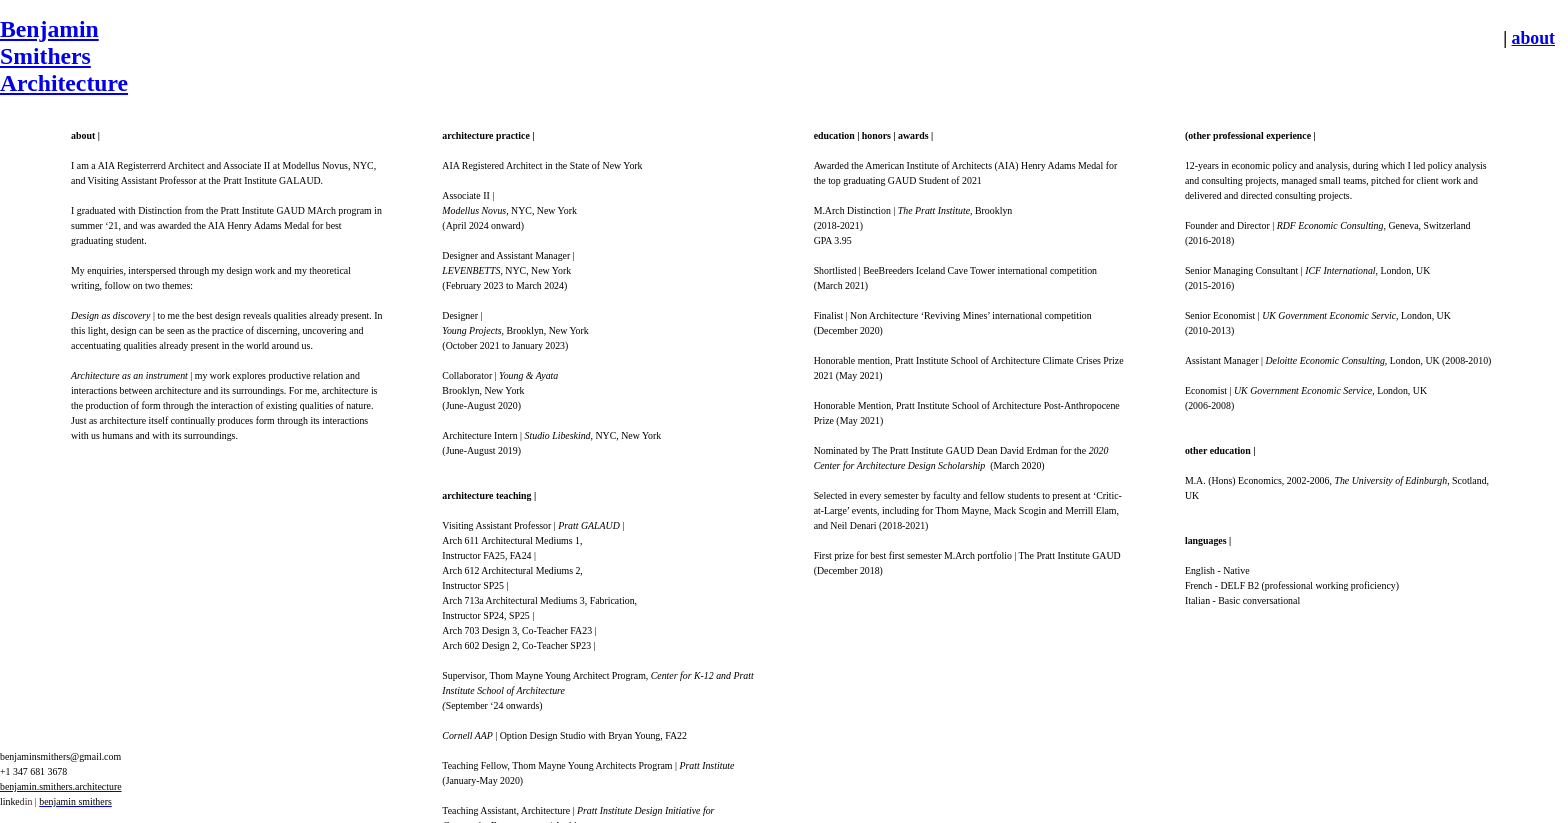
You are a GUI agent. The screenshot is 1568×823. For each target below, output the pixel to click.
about (1533, 38)
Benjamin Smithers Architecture (64, 56)
